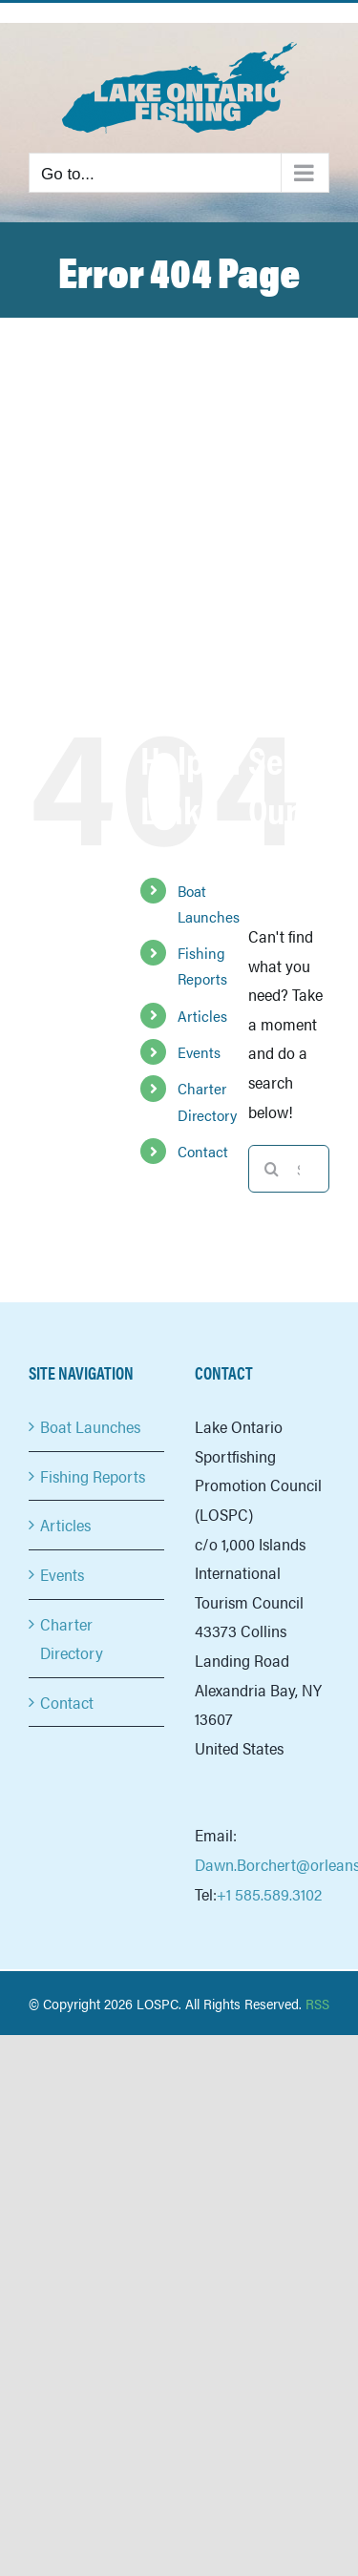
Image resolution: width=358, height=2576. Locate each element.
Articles (202, 1016)
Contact (203, 1151)
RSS (317, 2003)
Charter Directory (71, 1638)
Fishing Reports (92, 1476)
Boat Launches (90, 1426)
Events (199, 1052)
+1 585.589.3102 (269, 1893)
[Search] (272, 1169)
